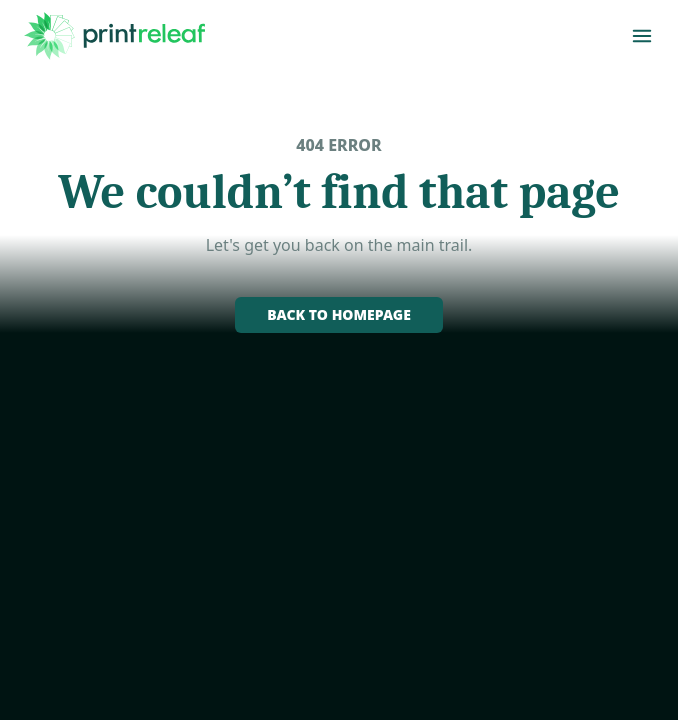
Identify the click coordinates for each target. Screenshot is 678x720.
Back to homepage (339, 314)
